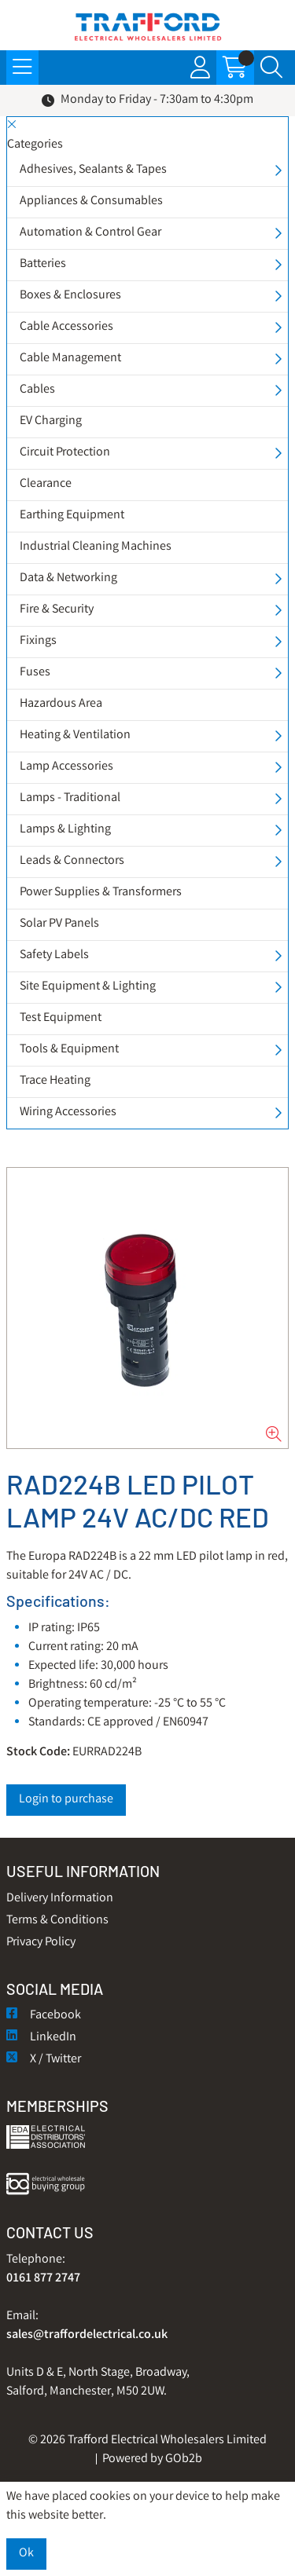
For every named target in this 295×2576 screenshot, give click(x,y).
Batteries (43, 264)
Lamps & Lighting (65, 830)
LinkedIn (41, 2038)
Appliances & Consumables (91, 201)
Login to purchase (66, 1800)
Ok (26, 2554)
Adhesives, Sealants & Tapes (93, 170)
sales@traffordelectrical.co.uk (87, 2335)
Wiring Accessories (68, 1112)
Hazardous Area (61, 704)
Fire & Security (57, 610)
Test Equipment (60, 1018)
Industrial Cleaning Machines (95, 547)
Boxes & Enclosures (70, 296)
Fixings (38, 641)
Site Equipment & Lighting (88, 987)
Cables (37, 390)
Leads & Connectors (72, 861)
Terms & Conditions (57, 1921)
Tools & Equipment (69, 1050)
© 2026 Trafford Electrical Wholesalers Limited (147, 2440)
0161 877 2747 (43, 2279)
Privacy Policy (41, 1943)
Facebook (43, 2016)
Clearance (46, 484)
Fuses (35, 673)
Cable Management (70, 358)
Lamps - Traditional (70, 798)
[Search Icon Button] (271, 67)
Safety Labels (54, 955)
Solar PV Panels (59, 924)
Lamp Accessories (66, 767)
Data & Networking (68, 578)
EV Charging (51, 421)
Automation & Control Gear (90, 233)
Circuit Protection (65, 453)
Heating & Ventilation (75, 735)
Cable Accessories (66, 327)
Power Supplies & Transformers (101, 893)
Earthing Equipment (72, 516)
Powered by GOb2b (152, 2459)
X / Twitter (43, 2060)
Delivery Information (59, 1899)
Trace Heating (55, 1081)
